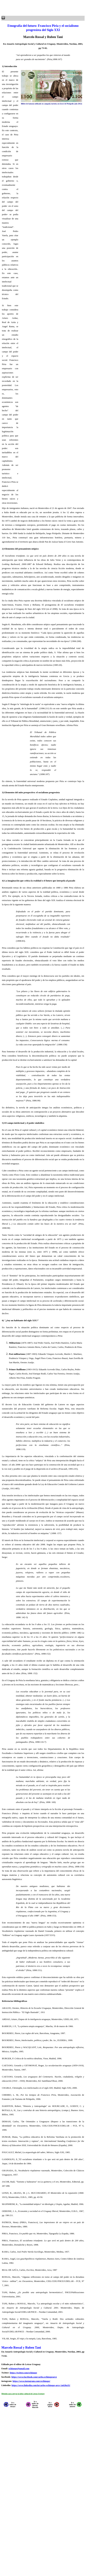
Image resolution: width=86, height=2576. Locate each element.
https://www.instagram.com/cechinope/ (31, 2381)
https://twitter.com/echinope (23, 2372)
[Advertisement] (44, 8)
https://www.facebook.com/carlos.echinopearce (34, 2377)
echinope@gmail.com (19, 2368)
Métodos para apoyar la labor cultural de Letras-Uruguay (23, 2394)
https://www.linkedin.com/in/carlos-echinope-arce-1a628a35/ (41, 2385)
